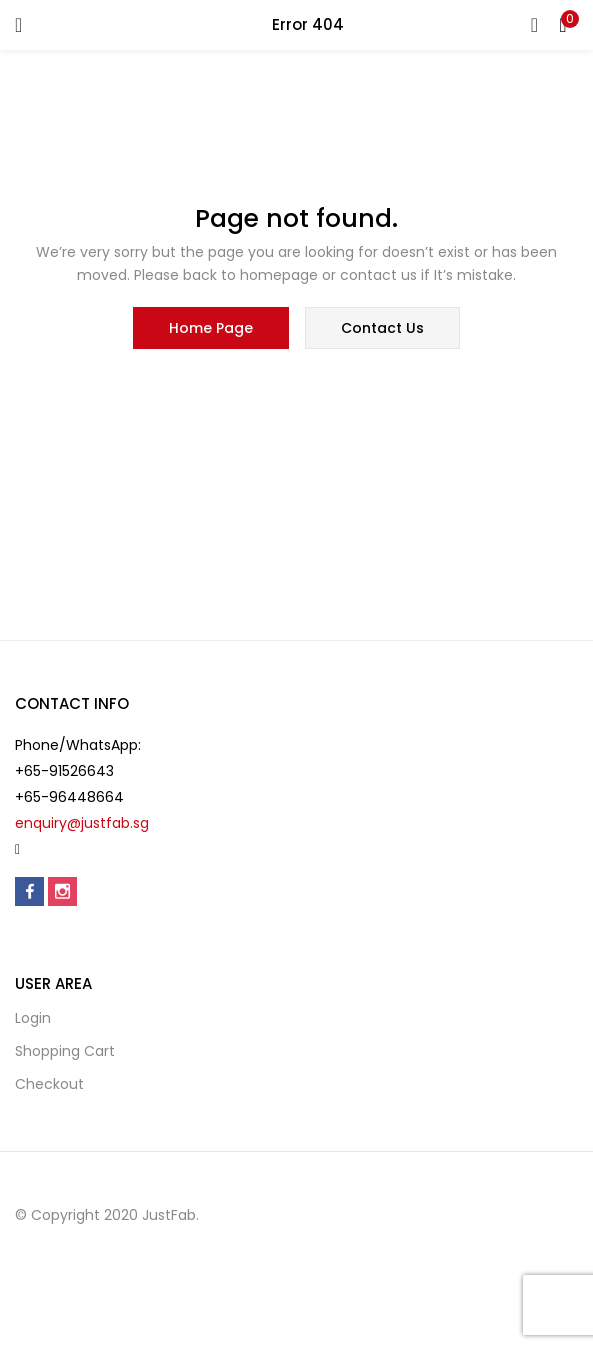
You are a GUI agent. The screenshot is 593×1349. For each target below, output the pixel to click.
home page (211, 328)
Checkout (49, 1084)
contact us (382, 328)
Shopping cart (65, 1051)
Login (33, 1018)
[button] (563, 25)
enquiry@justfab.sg (82, 823)
